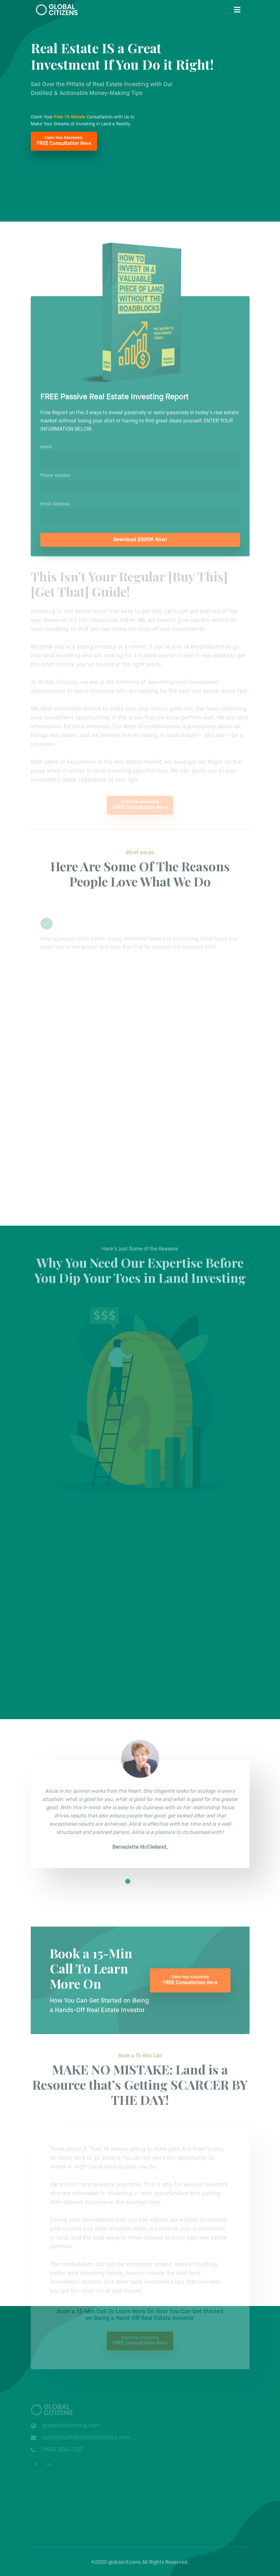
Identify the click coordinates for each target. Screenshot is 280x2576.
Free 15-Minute (69, 117)
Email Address (54, 507)
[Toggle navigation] (237, 9)
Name (46, 450)
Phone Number (55, 478)
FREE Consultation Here (63, 141)
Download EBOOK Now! (140, 542)
